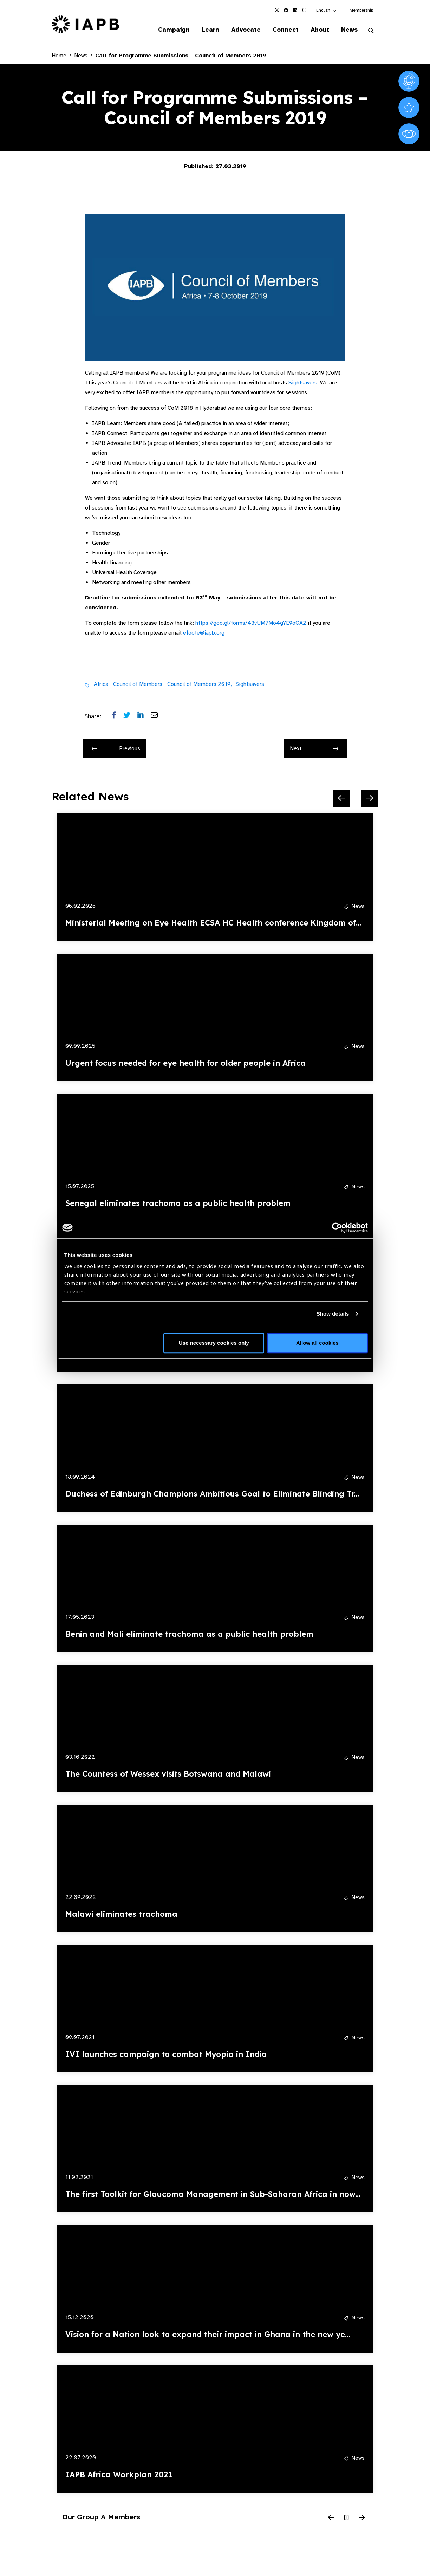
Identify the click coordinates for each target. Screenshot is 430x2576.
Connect (286, 29)
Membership (361, 10)
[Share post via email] (158, 716)
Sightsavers (302, 382)
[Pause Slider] (346, 2518)
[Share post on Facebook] (117, 716)
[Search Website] (371, 31)
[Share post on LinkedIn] (144, 716)
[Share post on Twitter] (130, 716)
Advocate (246, 29)
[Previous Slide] (341, 798)
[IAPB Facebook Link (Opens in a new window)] (286, 10)
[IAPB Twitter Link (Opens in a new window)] (277, 10)
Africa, (102, 684)
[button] (326, 10)
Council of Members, (138, 684)
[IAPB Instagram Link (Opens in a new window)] (304, 10)
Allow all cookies (317, 1343)
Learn (210, 29)
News (349, 29)
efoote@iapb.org (203, 632)
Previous (116, 748)
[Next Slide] (369, 798)
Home (59, 55)
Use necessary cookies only (214, 1343)
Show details (333, 1314)
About (320, 29)
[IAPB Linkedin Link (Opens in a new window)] (295, 10)
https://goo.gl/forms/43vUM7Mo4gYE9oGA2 (250, 623)
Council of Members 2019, (199, 684)
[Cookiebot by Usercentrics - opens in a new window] (337, 1227)
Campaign (174, 29)
